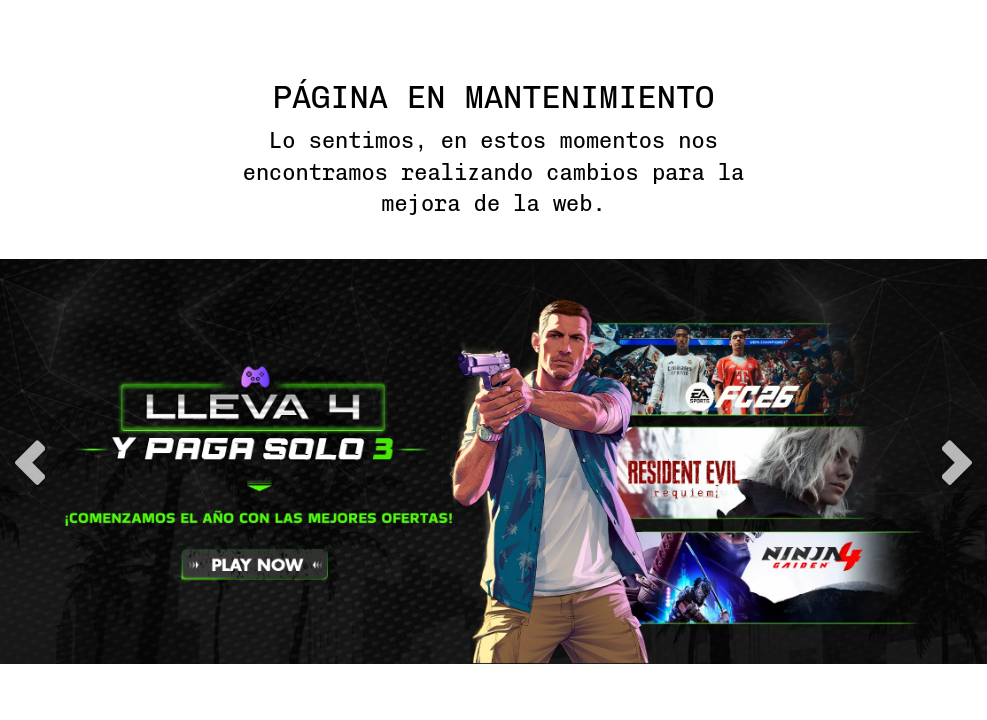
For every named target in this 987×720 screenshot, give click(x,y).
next (957, 462)
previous (30, 462)
